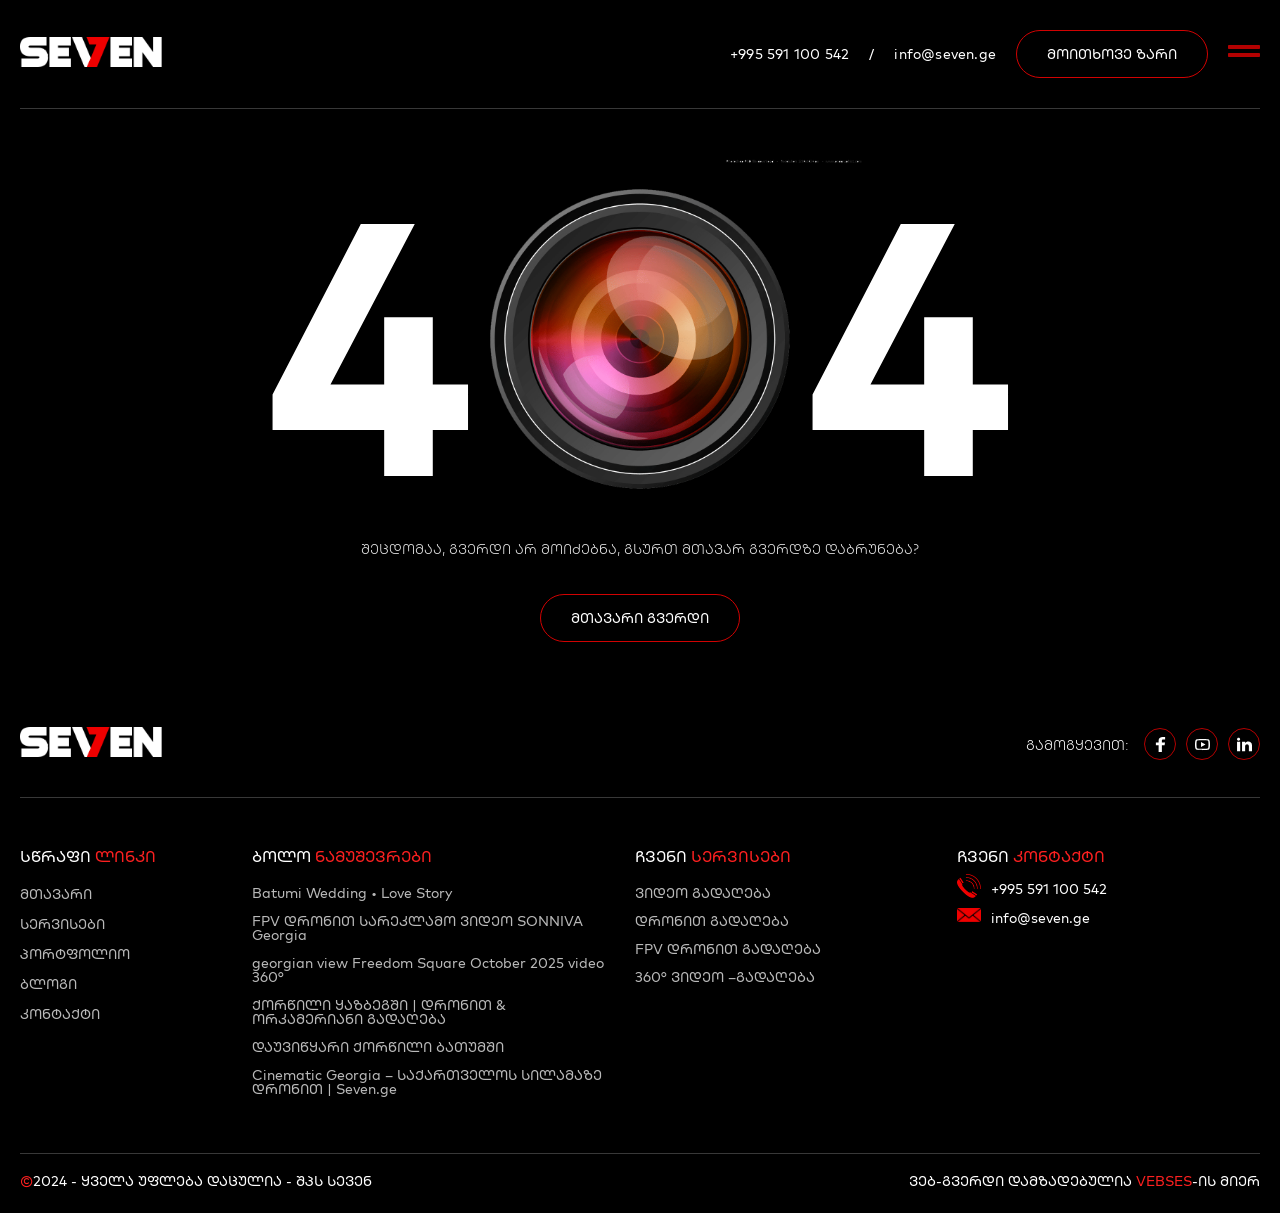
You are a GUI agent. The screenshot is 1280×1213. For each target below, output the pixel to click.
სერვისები (62, 924)
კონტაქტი (60, 1014)
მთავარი (56, 894)
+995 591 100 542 (789, 54)
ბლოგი (48, 984)
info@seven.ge (945, 54)
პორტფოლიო (75, 954)
